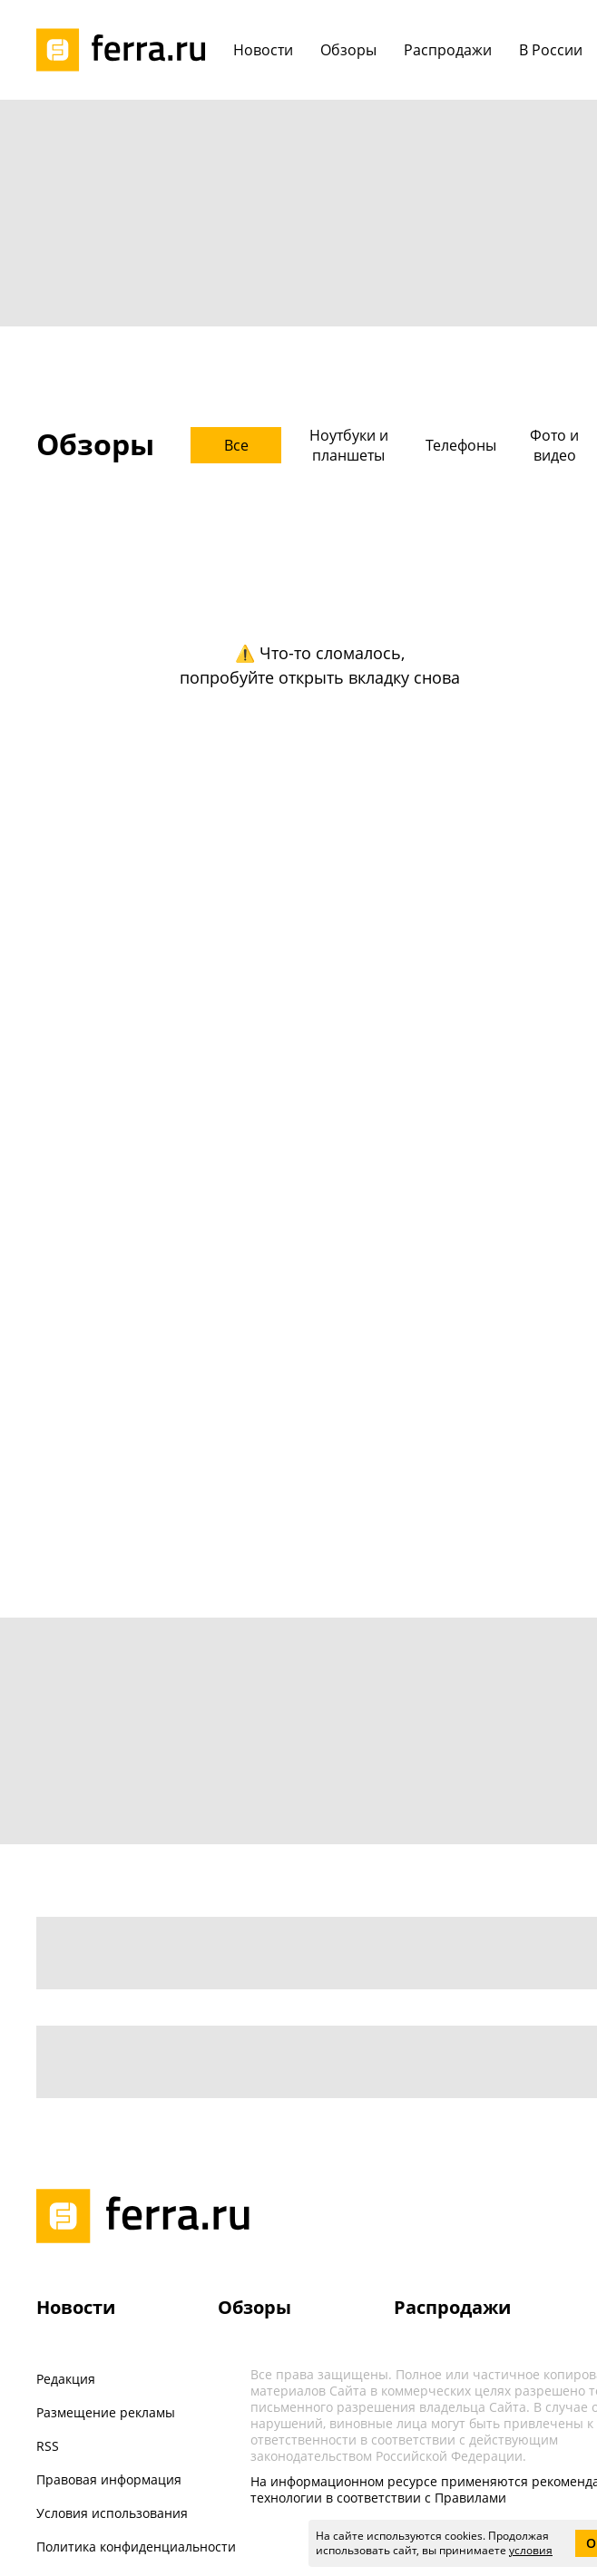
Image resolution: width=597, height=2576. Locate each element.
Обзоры (254, 2307)
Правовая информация (108, 2479)
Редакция (65, 2378)
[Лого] (127, 50)
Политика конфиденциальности (136, 2546)
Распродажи (452, 2307)
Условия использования (112, 2513)
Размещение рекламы (105, 2412)
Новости (75, 2307)
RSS (47, 2445)
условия (531, 2550)
